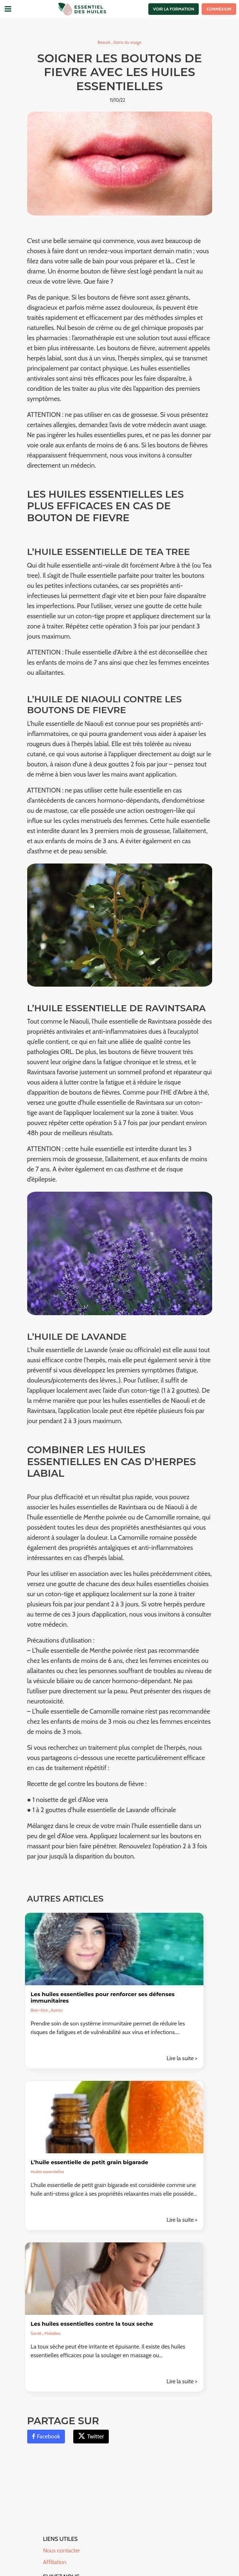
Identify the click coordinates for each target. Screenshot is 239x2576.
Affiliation (55, 2562)
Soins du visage (127, 42)
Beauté (104, 42)
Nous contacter (61, 2550)
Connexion (218, 9)
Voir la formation (173, 9)
